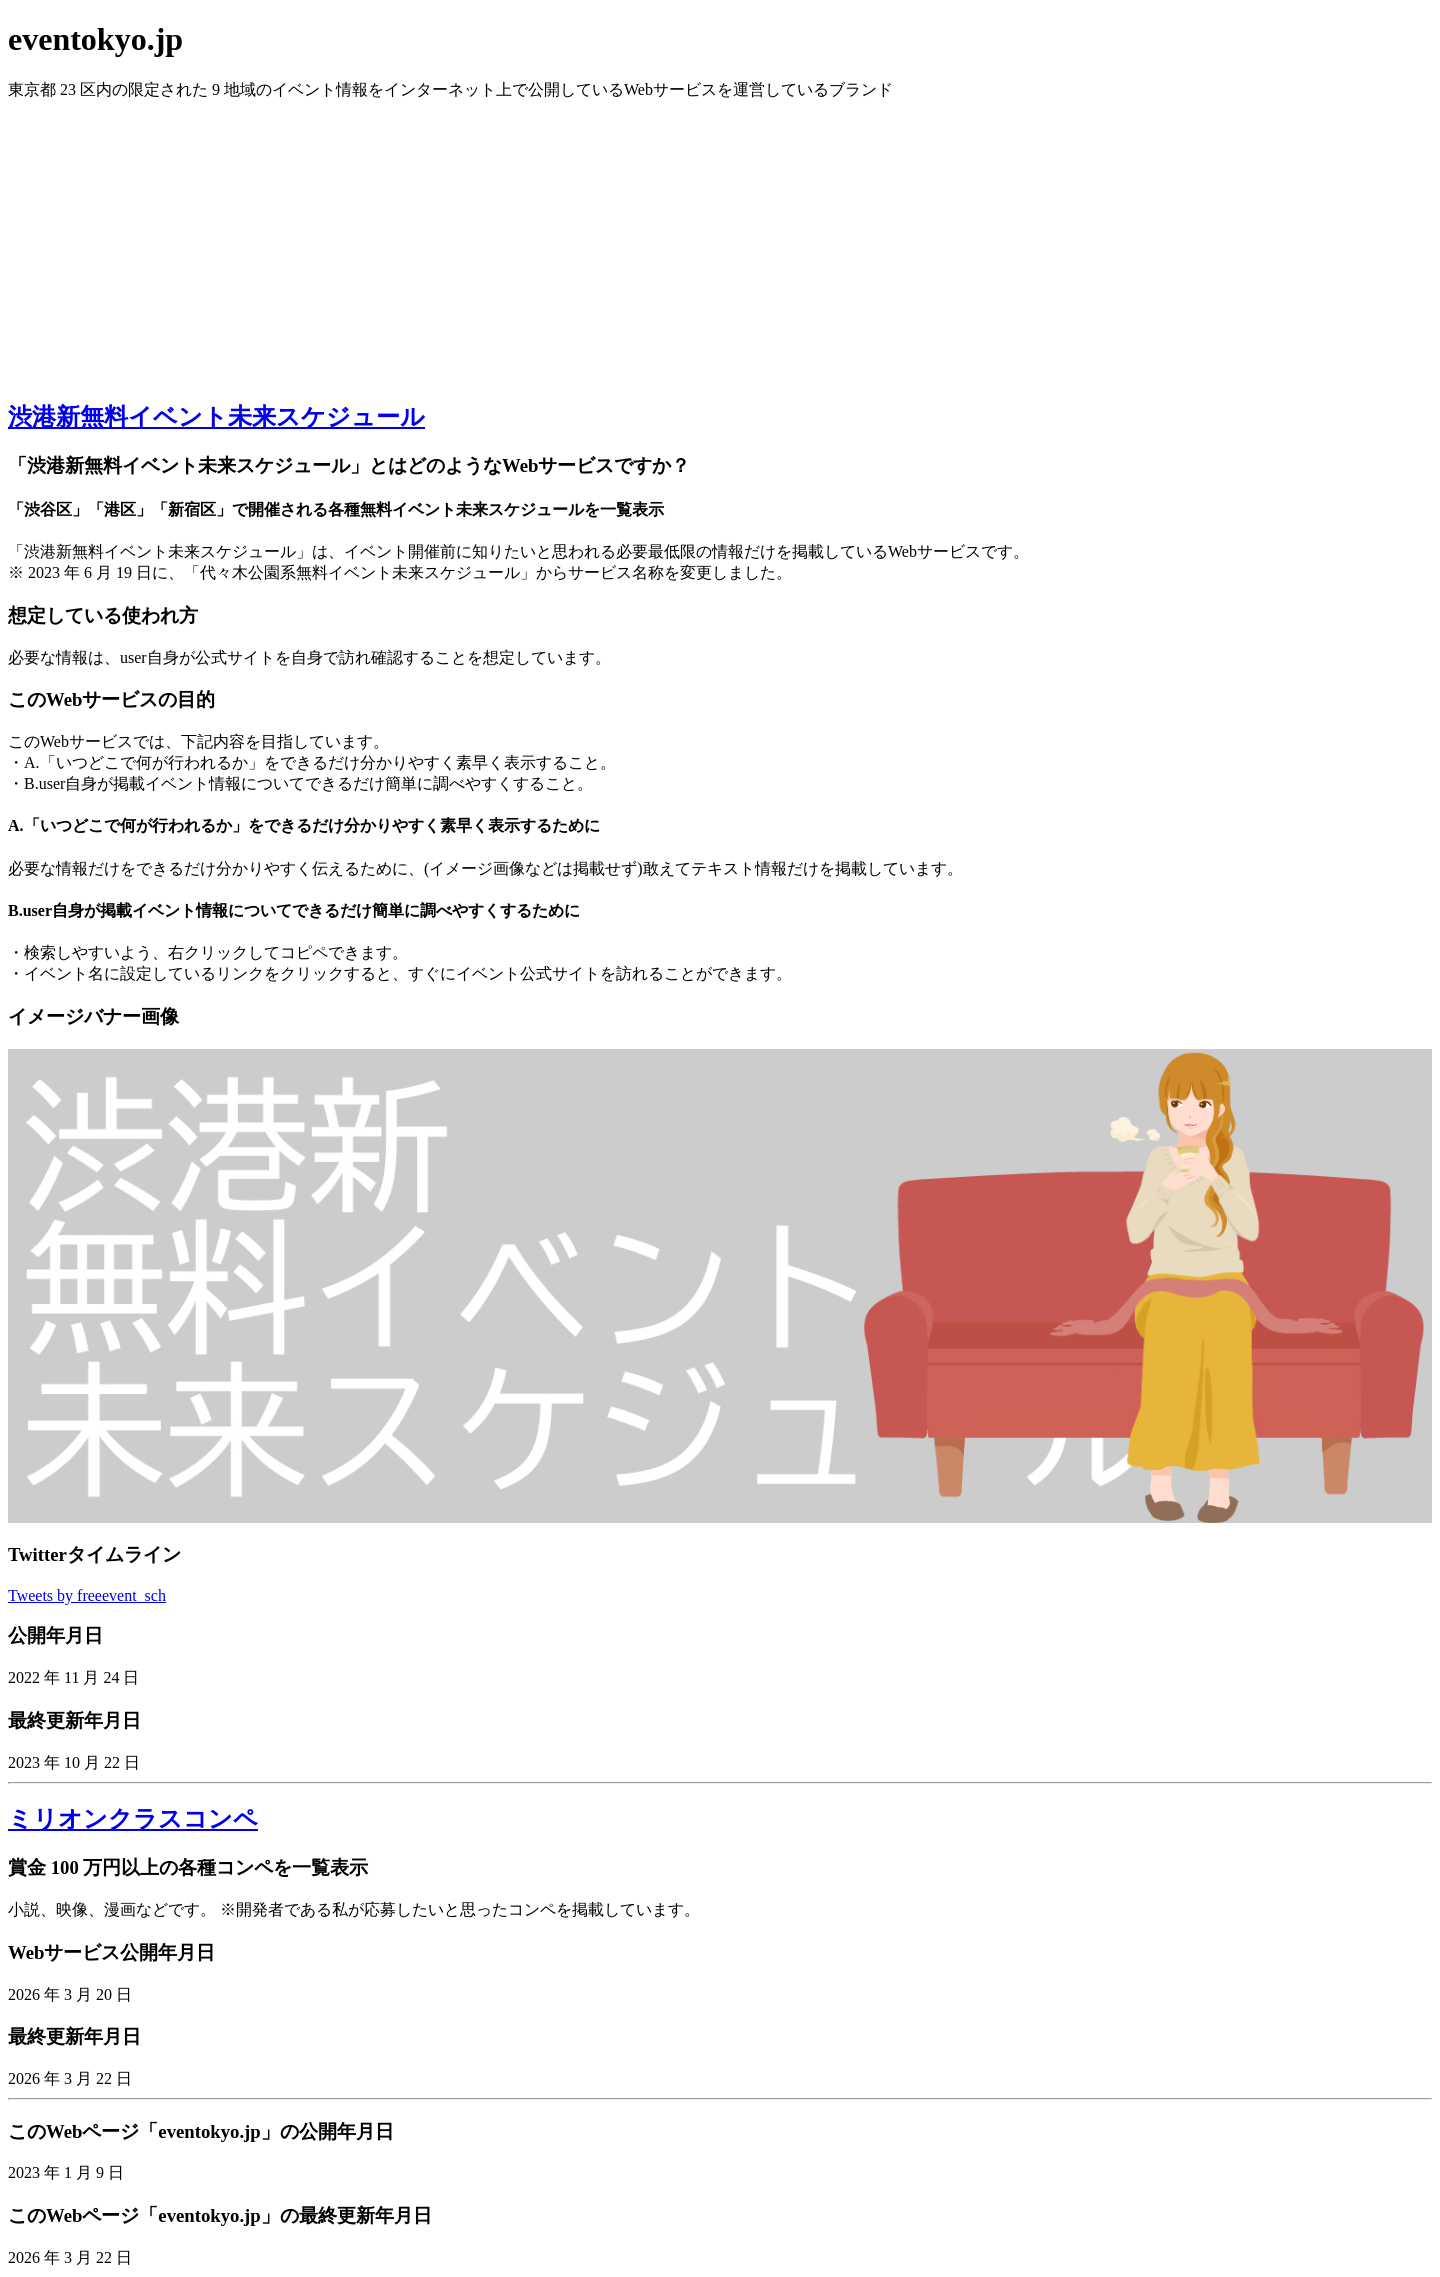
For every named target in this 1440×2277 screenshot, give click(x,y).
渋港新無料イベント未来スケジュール (216, 417)
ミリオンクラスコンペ (133, 1819)
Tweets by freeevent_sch (87, 1595)
